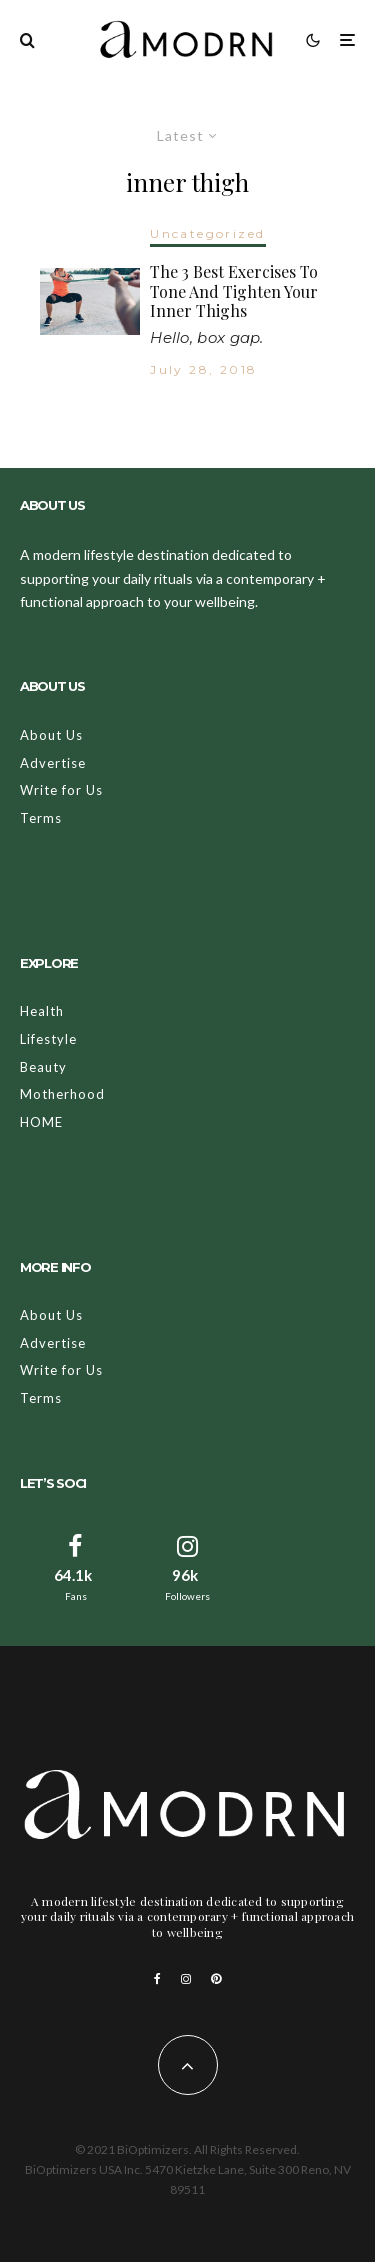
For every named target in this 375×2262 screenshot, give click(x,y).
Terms (41, 818)
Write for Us (61, 790)
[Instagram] (186, 1979)
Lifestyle (48, 1039)
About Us (51, 735)
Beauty (43, 1067)
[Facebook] (157, 1979)
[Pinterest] (216, 1979)
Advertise (53, 763)
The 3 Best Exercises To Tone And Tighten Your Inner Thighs (234, 291)
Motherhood (62, 1094)
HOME (41, 1122)
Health (42, 1011)
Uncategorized (207, 233)
